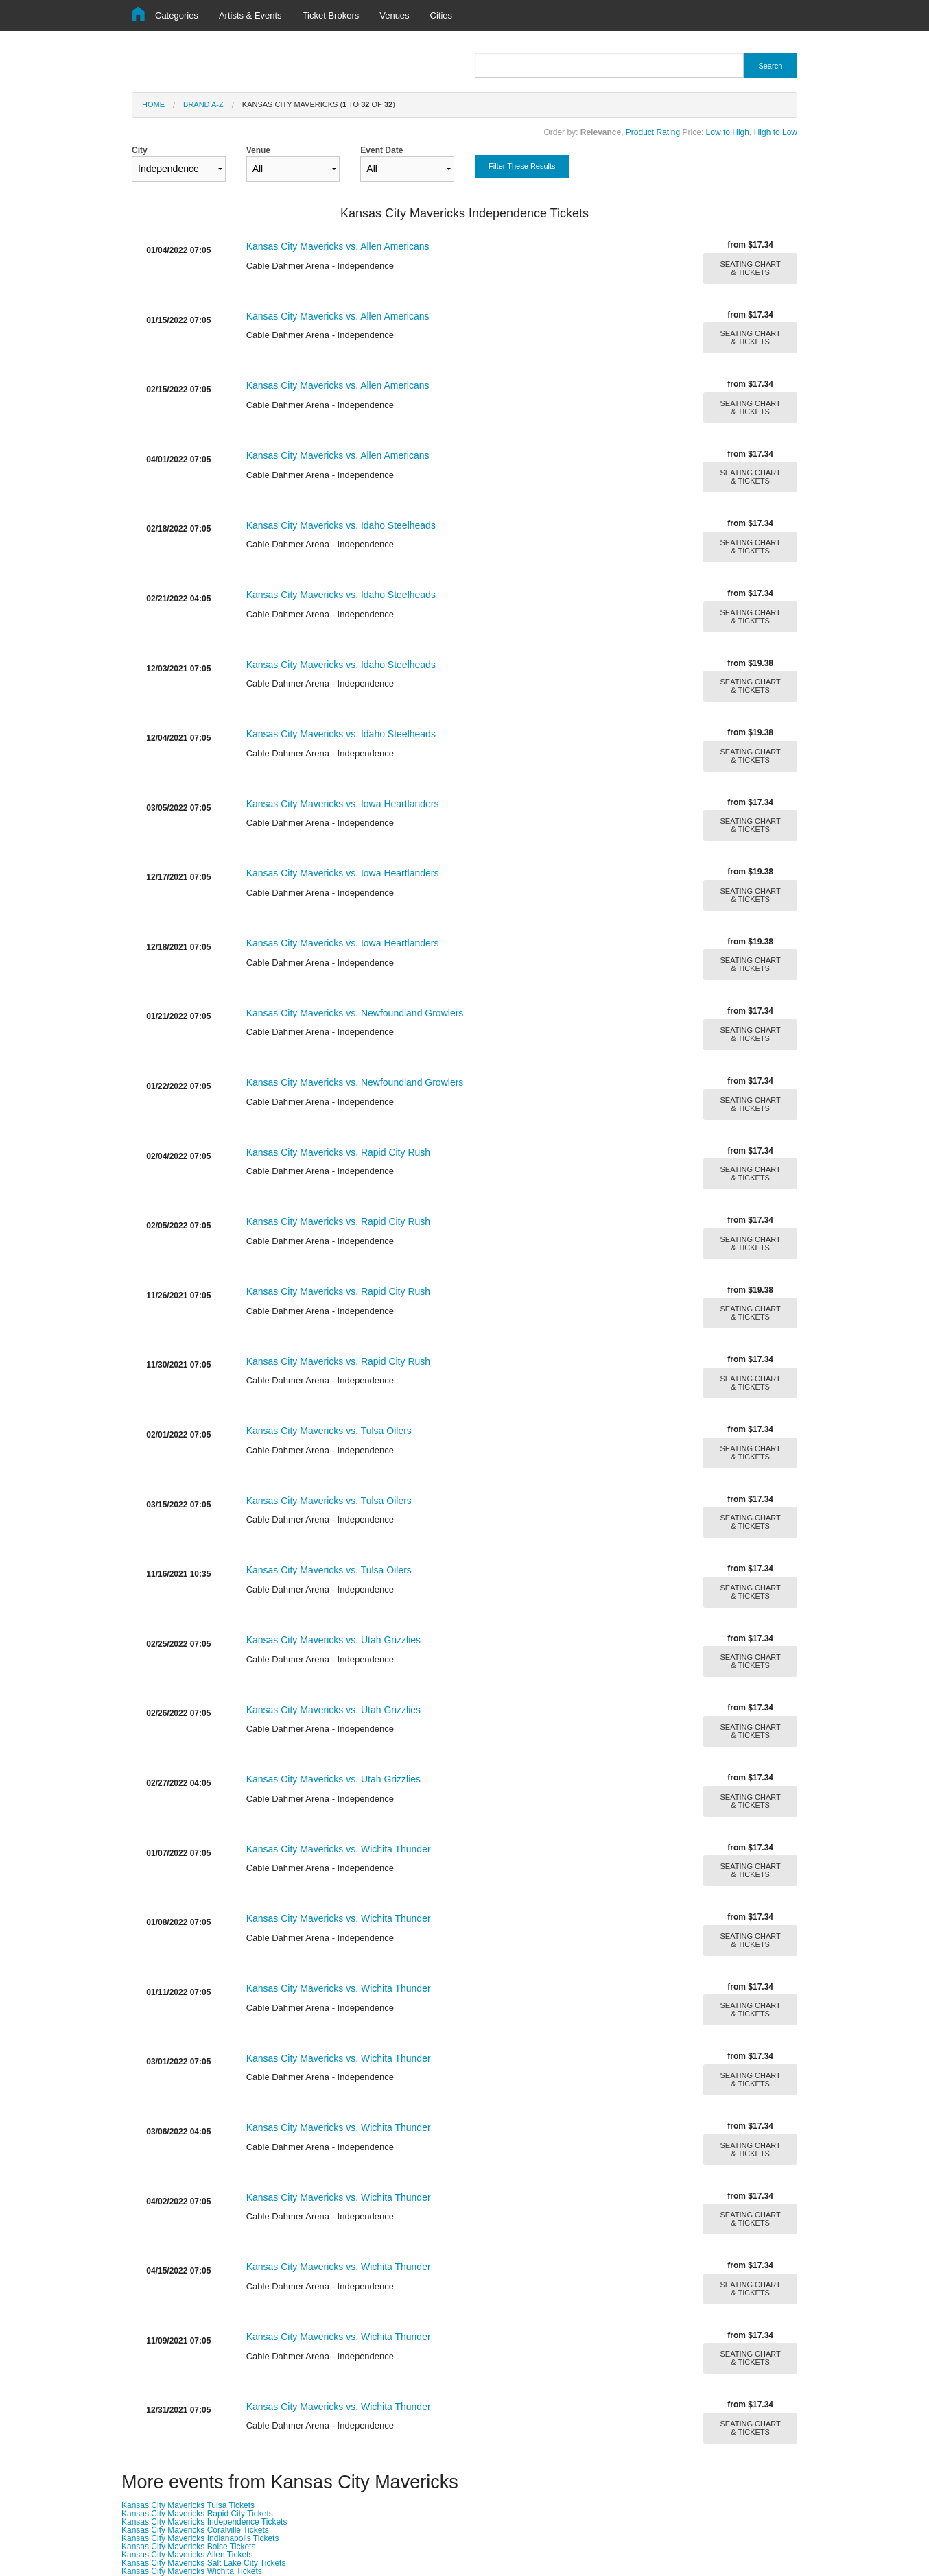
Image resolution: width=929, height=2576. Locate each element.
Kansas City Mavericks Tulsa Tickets (188, 2505)
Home (153, 104)
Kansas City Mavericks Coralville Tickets (195, 2530)
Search (770, 66)
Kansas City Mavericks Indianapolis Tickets (200, 2538)
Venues (394, 15)
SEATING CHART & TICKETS (750, 268)
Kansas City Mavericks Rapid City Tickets (197, 2513)
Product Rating (653, 132)
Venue (293, 163)
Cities (441, 15)
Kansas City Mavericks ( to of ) (318, 104)
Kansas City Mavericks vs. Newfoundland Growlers (355, 1012)
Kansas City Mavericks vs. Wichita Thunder (338, 1849)
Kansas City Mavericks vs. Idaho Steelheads (341, 525)
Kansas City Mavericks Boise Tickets (188, 2546)
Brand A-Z (203, 104)
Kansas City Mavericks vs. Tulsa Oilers (329, 1430)
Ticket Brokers (331, 15)
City (179, 163)
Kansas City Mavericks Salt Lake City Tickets (203, 2563)
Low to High (727, 132)
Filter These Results (522, 166)
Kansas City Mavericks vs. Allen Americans (338, 246)
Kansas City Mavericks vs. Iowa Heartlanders (342, 803)
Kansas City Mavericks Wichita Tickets (191, 2571)
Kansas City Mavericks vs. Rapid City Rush (338, 1152)
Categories (176, 15)
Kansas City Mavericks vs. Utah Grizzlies (333, 1639)
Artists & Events (250, 15)
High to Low (775, 132)
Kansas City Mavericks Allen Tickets (186, 2555)
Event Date (407, 163)
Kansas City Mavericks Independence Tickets (204, 2522)
